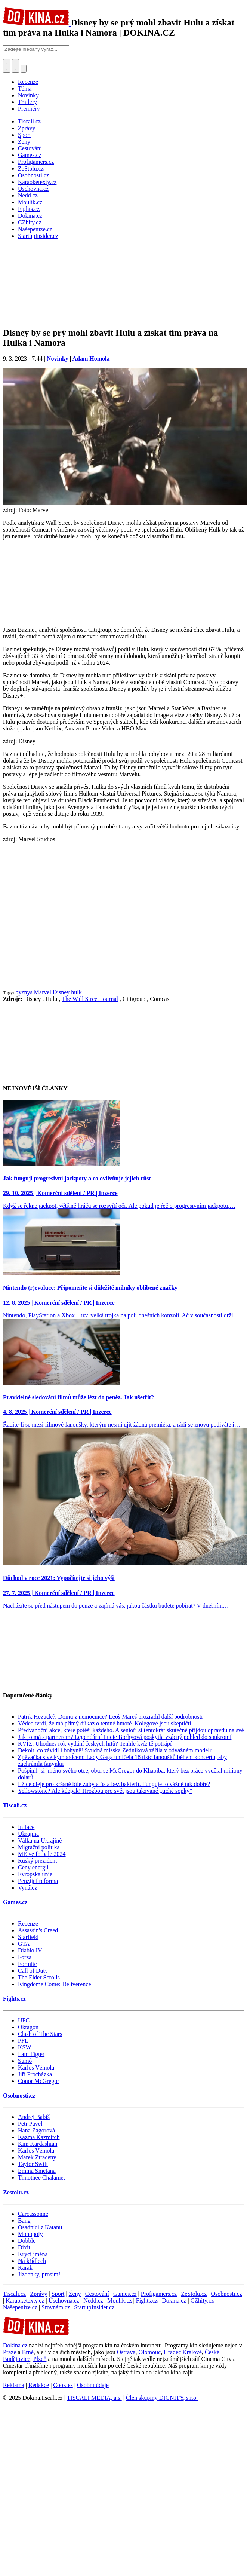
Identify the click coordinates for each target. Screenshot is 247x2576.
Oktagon (28, 2027)
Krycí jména (33, 2254)
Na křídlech (32, 2261)
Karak (25, 2267)
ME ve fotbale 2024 (42, 1854)
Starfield (28, 1937)
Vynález (27, 1887)
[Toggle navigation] (15, 66)
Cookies (62, 2385)
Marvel (42, 992)
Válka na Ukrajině (40, 1840)
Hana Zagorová (36, 2130)
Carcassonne (33, 2214)
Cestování (97, 2294)
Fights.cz (14, 1998)
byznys (24, 992)
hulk (76, 992)
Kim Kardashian (37, 2144)
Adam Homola (90, 358)
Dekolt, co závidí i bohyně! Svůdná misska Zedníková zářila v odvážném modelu (115, 1750)
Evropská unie (35, 1874)
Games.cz (15, 1902)
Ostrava (126, 2352)
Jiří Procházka (35, 2074)
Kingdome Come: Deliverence (54, 1984)
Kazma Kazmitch (39, 2137)
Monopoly (30, 2234)
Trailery (27, 102)
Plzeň (40, 2359)
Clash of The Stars (40, 2034)
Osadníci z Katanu (40, 2227)
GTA (24, 1944)
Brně (28, 2352)
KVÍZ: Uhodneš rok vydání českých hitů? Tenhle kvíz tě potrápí (95, 1743)
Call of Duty (33, 1970)
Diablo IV (30, 1950)
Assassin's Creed (38, 1930)
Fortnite (27, 1964)
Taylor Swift (33, 2164)
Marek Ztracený (37, 2157)
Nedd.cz (93, 2300)
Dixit (24, 2247)
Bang (24, 2220)
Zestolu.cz (16, 2192)
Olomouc (150, 2352)
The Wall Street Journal (90, 999)
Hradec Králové (183, 2352)
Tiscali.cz (15, 1805)
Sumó (25, 2061)
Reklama (13, 2385)
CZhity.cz (202, 2300)
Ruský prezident (37, 1860)
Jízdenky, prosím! (39, 2274)
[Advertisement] (70, 916)
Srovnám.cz (55, 2307)
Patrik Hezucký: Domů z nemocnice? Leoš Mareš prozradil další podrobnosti (110, 1716)
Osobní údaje (93, 2385)
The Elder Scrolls (39, 1977)
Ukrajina (28, 1834)
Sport (58, 2294)
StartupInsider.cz (94, 2307)
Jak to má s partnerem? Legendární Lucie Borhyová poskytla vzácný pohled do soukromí (124, 1737)
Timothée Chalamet (41, 2177)
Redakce (38, 2385)
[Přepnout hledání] (6, 66)
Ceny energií (33, 1867)
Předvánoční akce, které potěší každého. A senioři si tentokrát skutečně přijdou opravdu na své (131, 1730)
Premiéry (29, 108)
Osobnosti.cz (19, 2095)
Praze (9, 2352)
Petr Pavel (30, 2123)
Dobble (26, 2240)
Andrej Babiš (34, 2117)
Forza (24, 1957)
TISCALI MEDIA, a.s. (94, 2398)
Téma (24, 88)
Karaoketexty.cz (25, 2300)
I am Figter (31, 2054)
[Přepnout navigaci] (24, 69)
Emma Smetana (37, 2171)
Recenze (28, 82)
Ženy (75, 2294)
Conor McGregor (38, 2081)
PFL (23, 2040)
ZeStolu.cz (194, 2294)
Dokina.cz (174, 2300)
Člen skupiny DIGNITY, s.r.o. (162, 2398)
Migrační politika (39, 1847)
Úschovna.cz (64, 2300)
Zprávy (38, 2294)
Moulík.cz (119, 2300)
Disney (61, 992)
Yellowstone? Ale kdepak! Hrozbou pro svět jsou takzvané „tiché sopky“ (105, 1791)
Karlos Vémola (36, 2067)
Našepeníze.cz (20, 2307)
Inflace (26, 1827)
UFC (24, 2020)
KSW (24, 2047)
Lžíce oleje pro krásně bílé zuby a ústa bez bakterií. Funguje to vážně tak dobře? (114, 1784)
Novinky (28, 95)
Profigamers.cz (159, 2294)
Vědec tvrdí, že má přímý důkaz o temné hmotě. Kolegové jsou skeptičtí (104, 1723)
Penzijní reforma (38, 1881)
